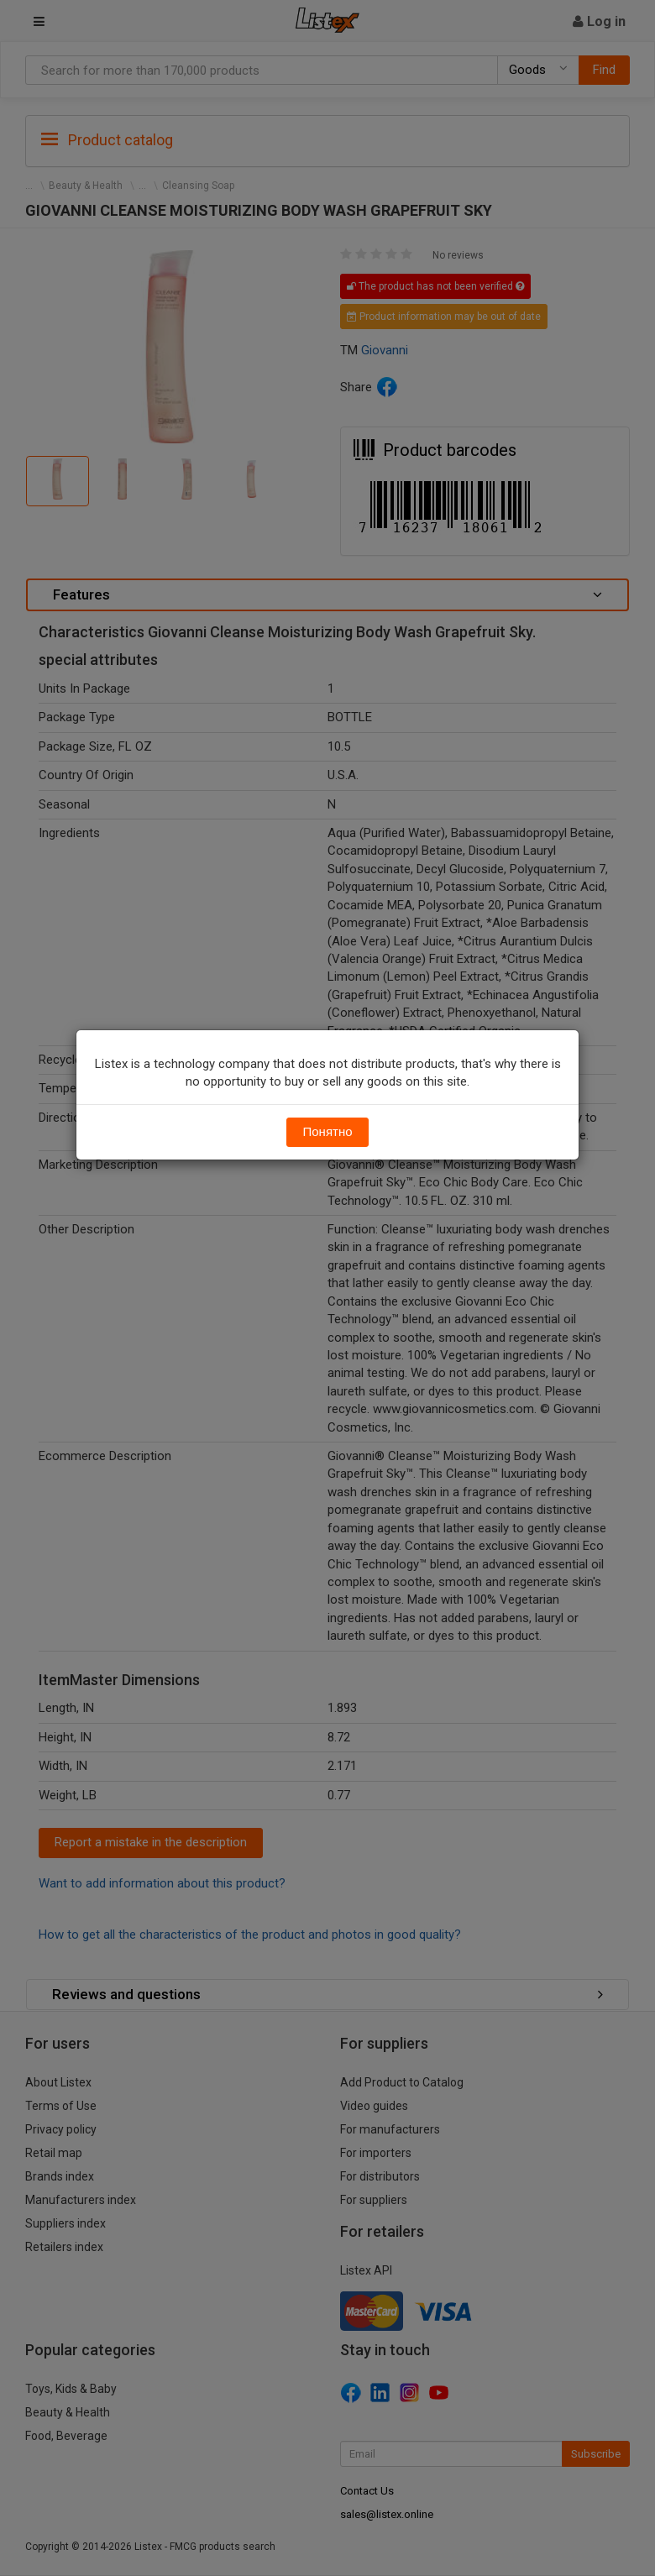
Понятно (327, 1131)
